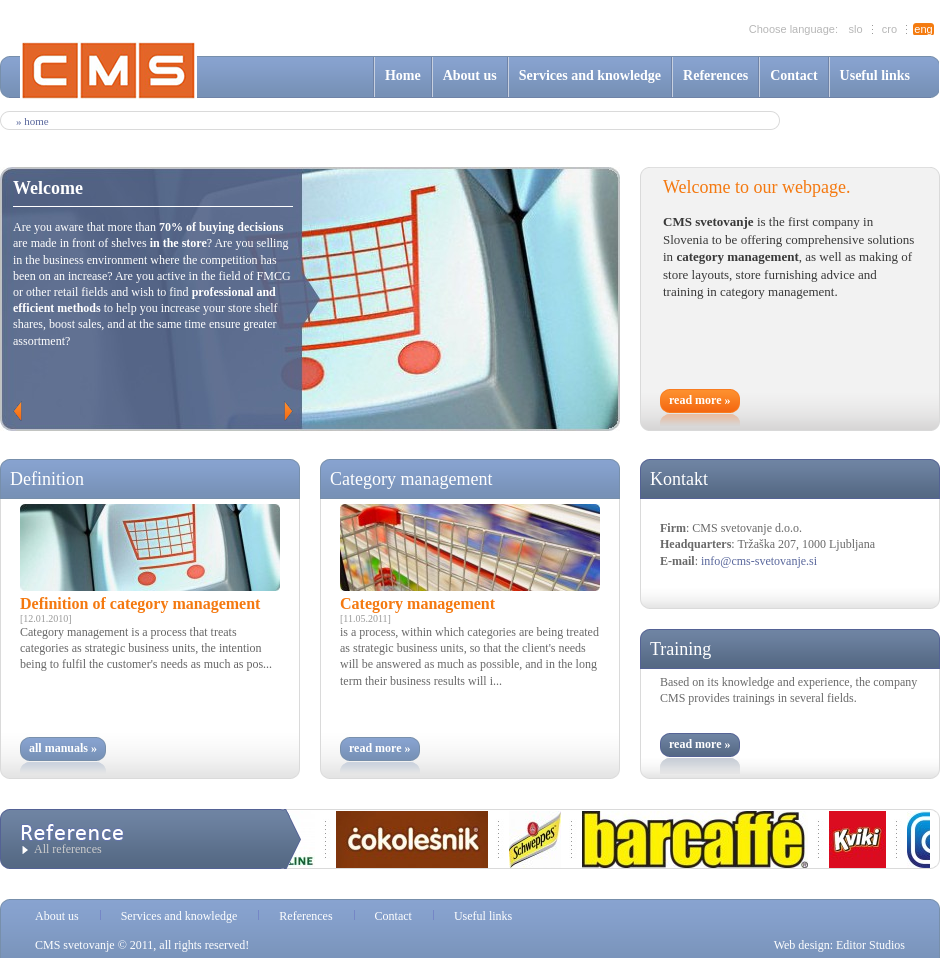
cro (889, 29)
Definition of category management (140, 603)
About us (470, 75)
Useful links (875, 75)
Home (403, 75)
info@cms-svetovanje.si (759, 561)
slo (855, 29)
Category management (411, 479)
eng (923, 29)
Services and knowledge (590, 75)
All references (68, 849)
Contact (793, 75)
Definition (47, 479)
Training (680, 649)
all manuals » (63, 748)
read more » (700, 400)
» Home (32, 121)
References (715, 75)
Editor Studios (870, 945)
